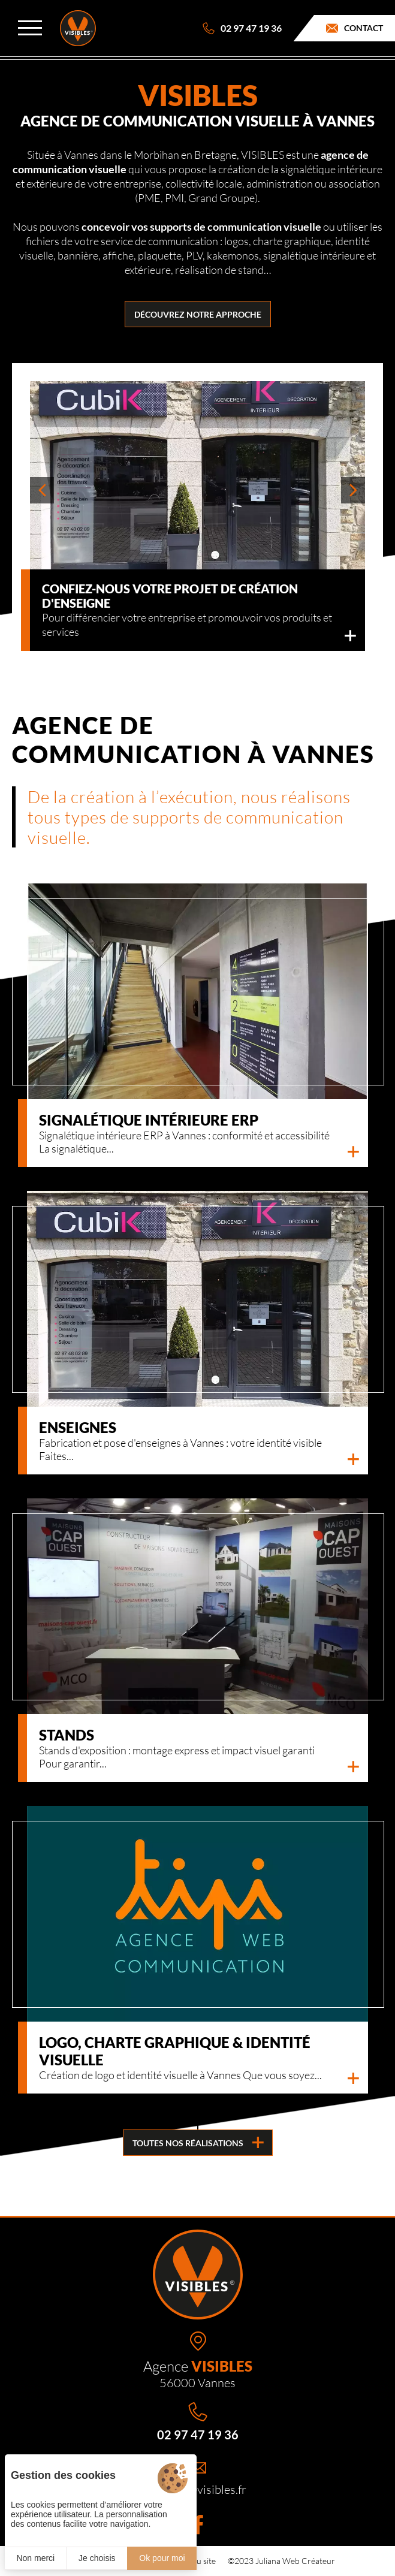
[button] (42, 490)
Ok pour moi (162, 2558)
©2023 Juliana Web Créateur (281, 2561)
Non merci (35, 2558)
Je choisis (97, 2558)
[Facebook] (197, 2524)
